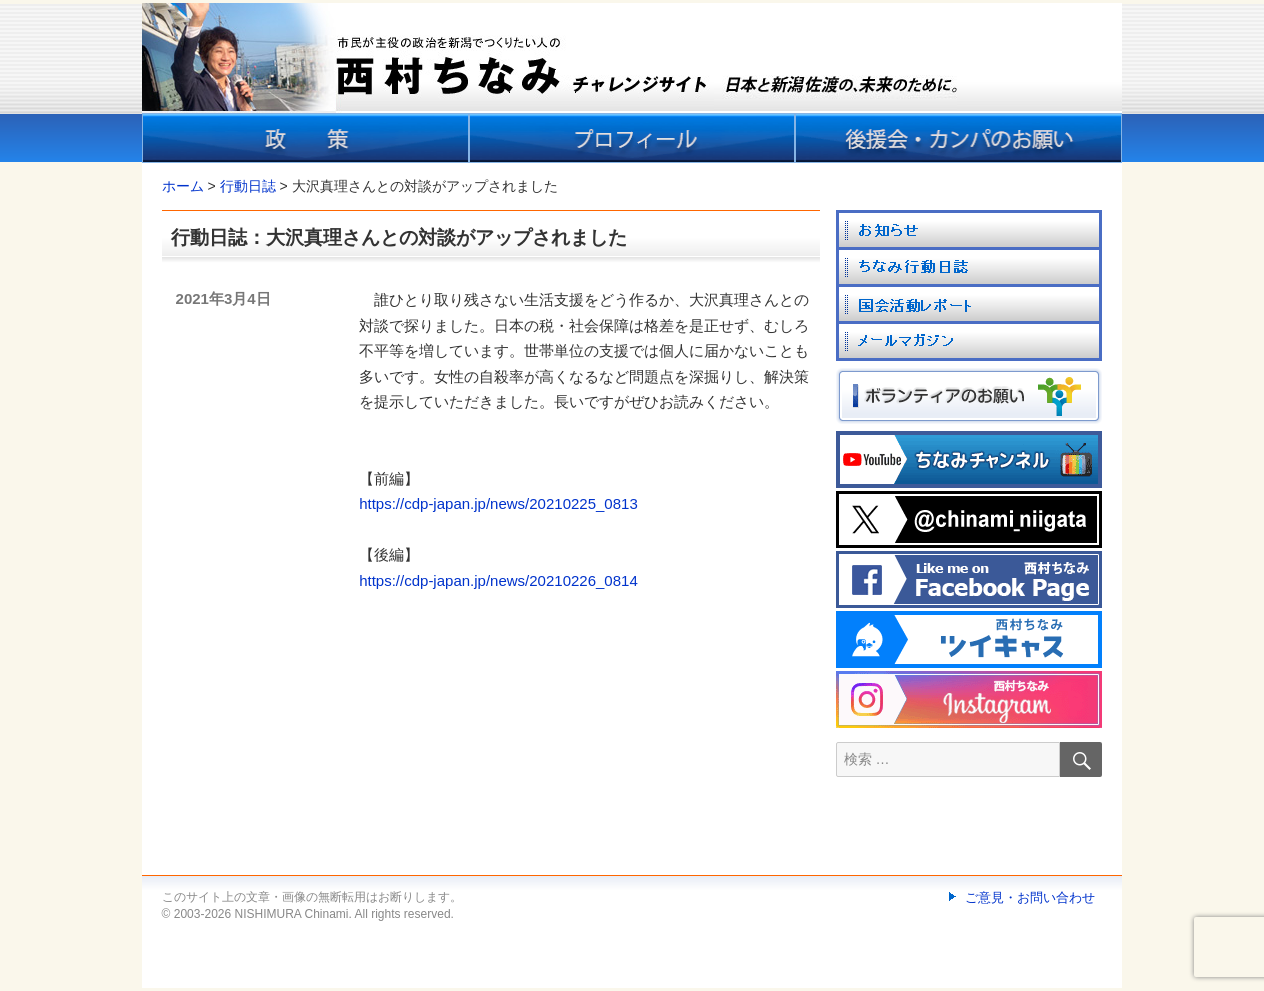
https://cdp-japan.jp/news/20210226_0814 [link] (498, 580)
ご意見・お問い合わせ (1030, 897)
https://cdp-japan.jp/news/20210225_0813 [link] (498, 503)
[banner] (632, 83)
